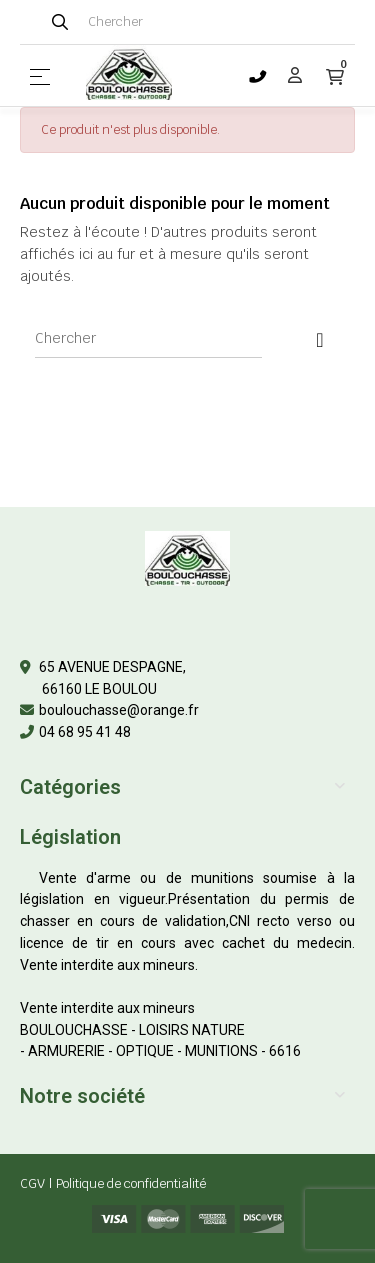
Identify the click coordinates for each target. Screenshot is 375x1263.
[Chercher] (148, 338)
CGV (32, 1183)
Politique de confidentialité (131, 1183)
